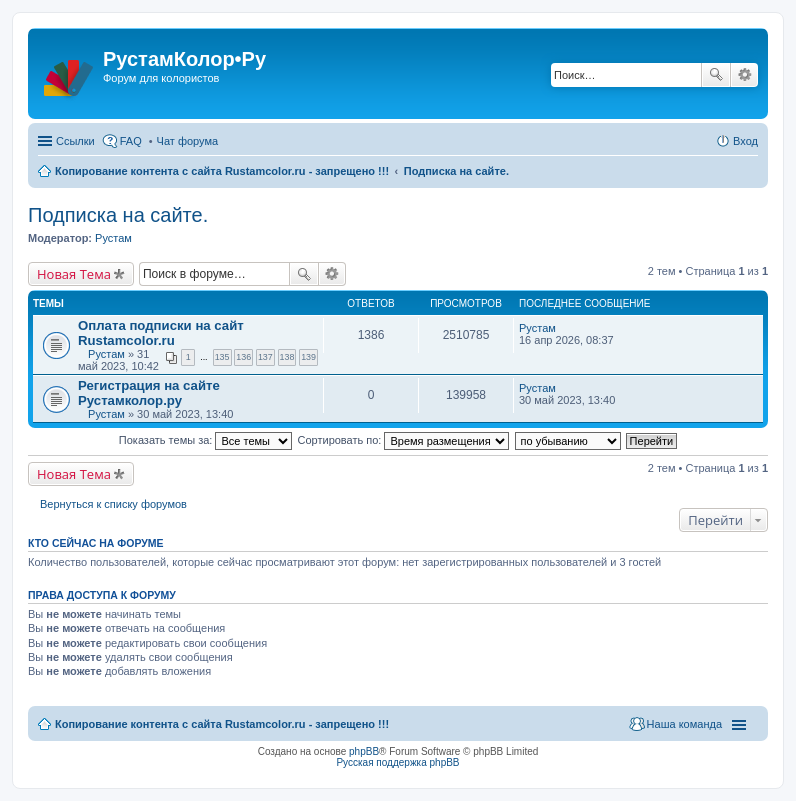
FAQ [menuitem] (131, 141)
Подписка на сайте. (456, 171)
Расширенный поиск (744, 75)
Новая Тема (74, 274)
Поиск (716, 75)
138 (287, 357)
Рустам (113, 238)
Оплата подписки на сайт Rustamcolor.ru (161, 333)
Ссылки (75, 141)
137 (265, 357)
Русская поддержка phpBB (397, 762)
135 (222, 357)
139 (308, 357)
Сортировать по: (404, 440)
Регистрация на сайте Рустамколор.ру (149, 393)
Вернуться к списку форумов (113, 504)
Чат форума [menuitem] (188, 141)
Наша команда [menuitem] (684, 724)
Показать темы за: (206, 440)
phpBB (364, 751)
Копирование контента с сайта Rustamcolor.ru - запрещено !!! (222, 171)
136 (243, 357)
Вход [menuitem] (745, 141)
